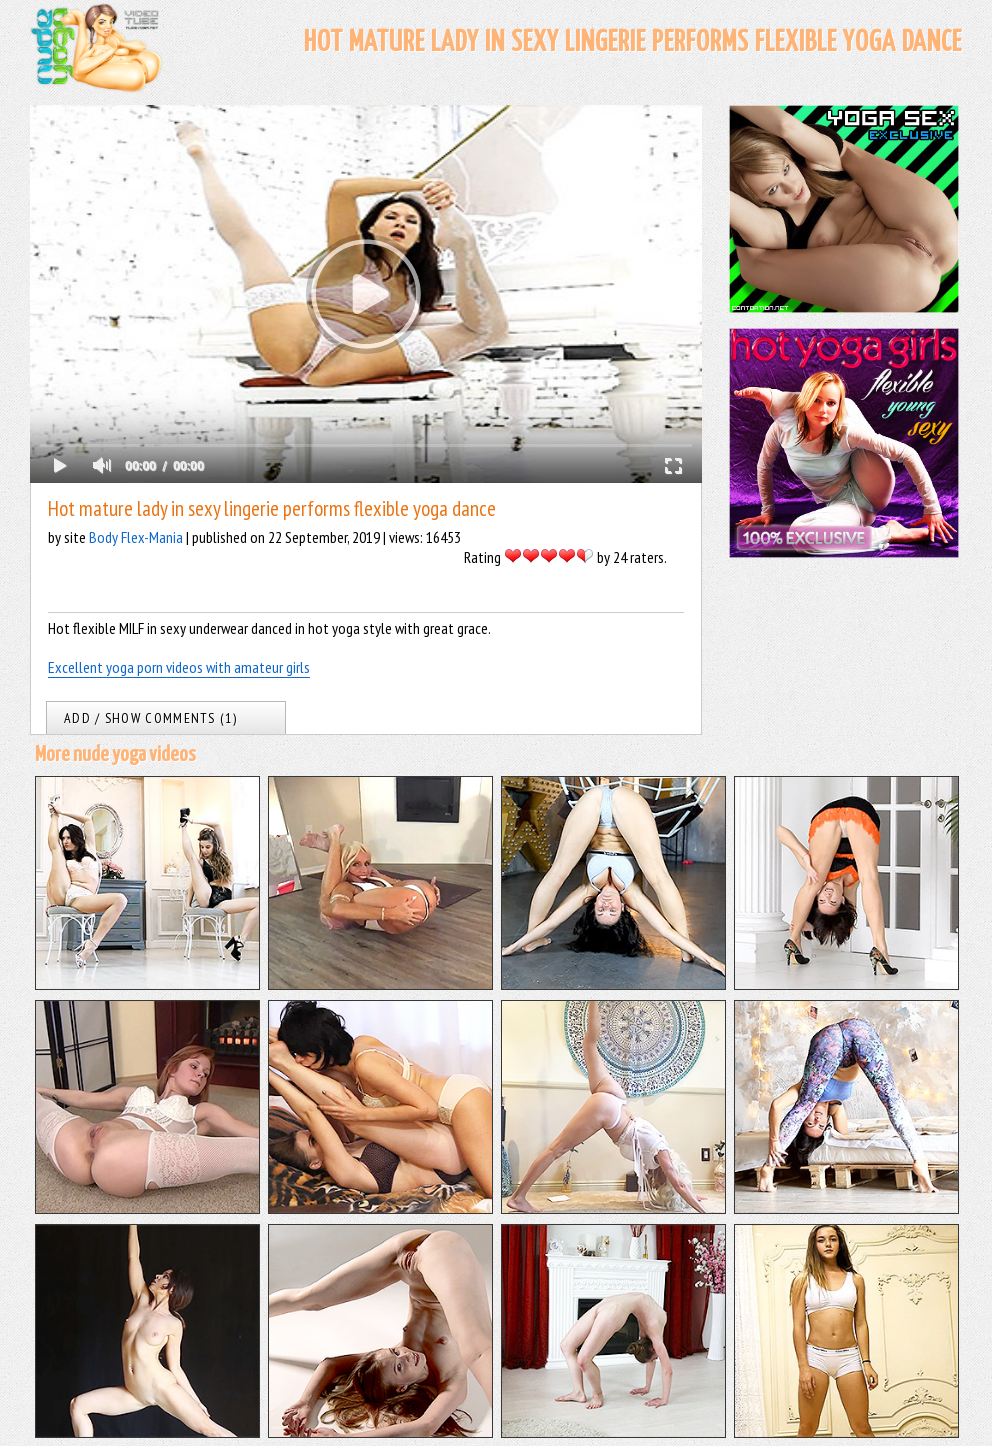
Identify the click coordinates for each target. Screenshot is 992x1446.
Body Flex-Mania (136, 537)
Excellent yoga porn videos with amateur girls (179, 667)
